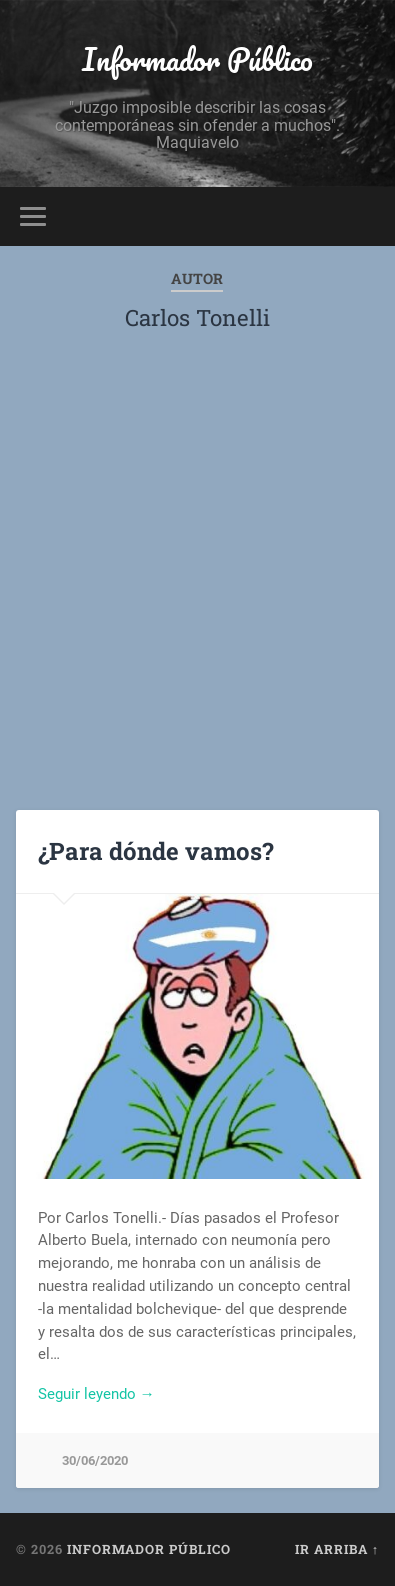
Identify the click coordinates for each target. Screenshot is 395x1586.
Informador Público (197, 59)
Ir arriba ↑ (337, 1549)
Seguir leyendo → (96, 1394)
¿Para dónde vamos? (156, 851)
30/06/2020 (95, 1460)
